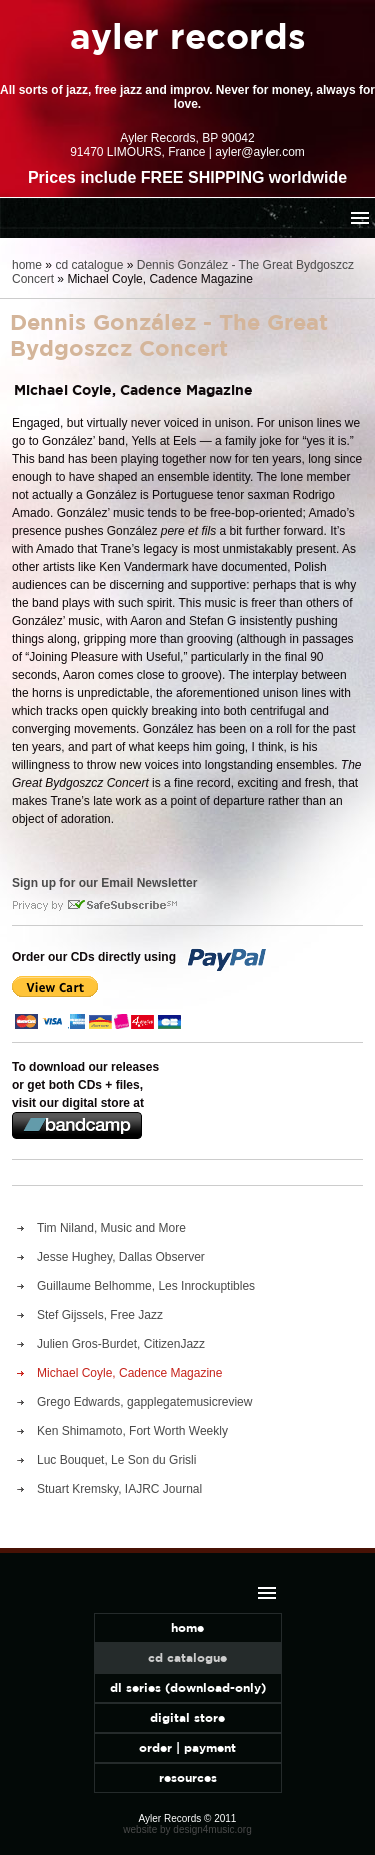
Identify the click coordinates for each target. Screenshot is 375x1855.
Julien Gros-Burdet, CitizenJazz (121, 1344)
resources (188, 1777)
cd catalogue (89, 265)
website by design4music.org (187, 1829)
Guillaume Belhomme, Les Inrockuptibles (146, 1286)
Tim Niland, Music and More (111, 1228)
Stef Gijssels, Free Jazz (100, 1315)
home (27, 265)
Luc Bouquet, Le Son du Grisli (116, 1460)
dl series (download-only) (188, 1687)
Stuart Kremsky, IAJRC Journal (119, 1489)
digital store (187, 1717)
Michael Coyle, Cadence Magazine (129, 1373)
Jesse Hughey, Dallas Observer (121, 1257)
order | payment (187, 1747)
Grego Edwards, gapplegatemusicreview (144, 1402)
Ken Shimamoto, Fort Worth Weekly (132, 1431)
